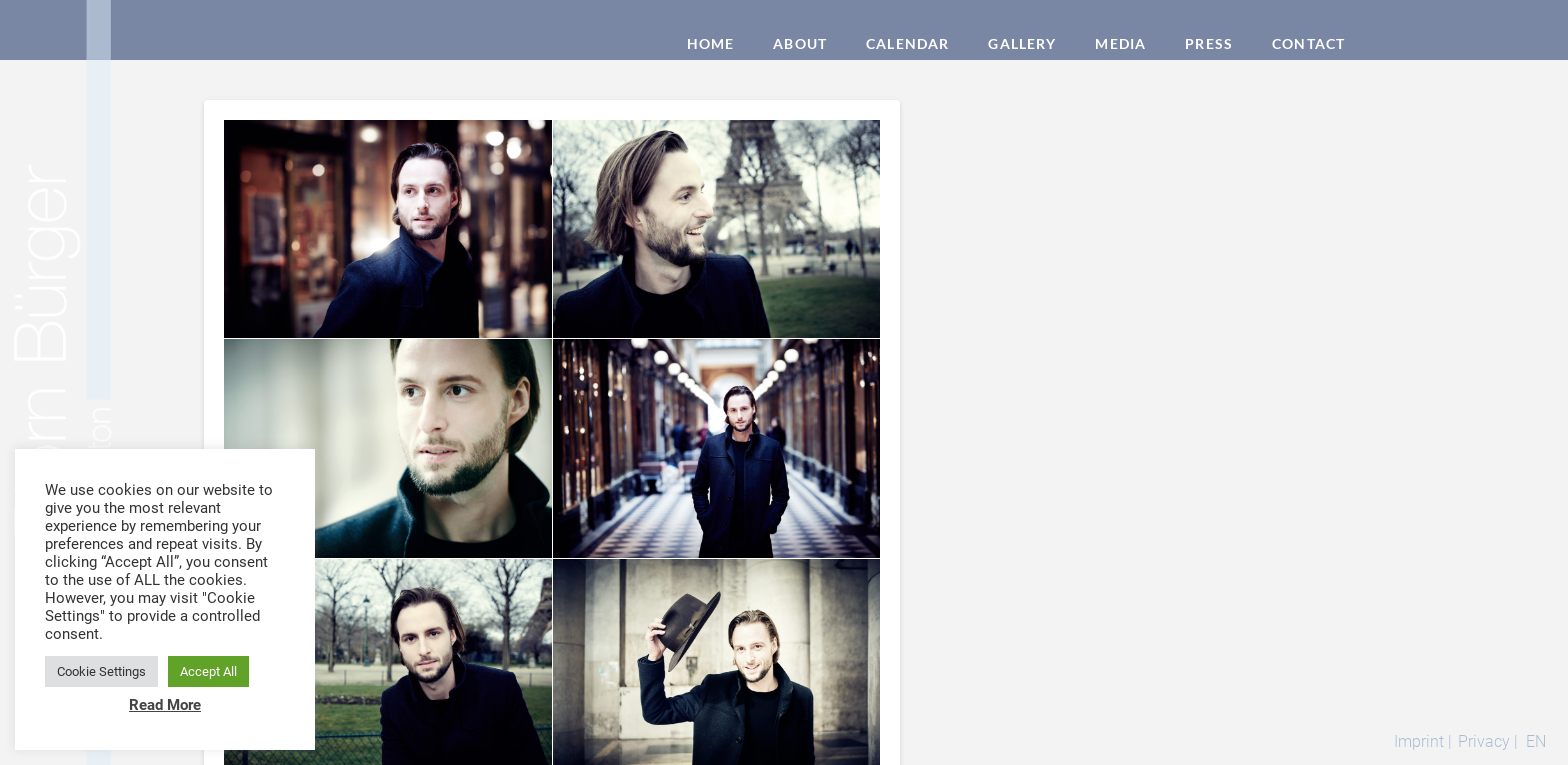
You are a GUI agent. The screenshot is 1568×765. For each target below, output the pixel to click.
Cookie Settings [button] (101, 671)
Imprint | (1423, 741)
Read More (165, 705)
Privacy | (1488, 741)
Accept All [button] (208, 671)
